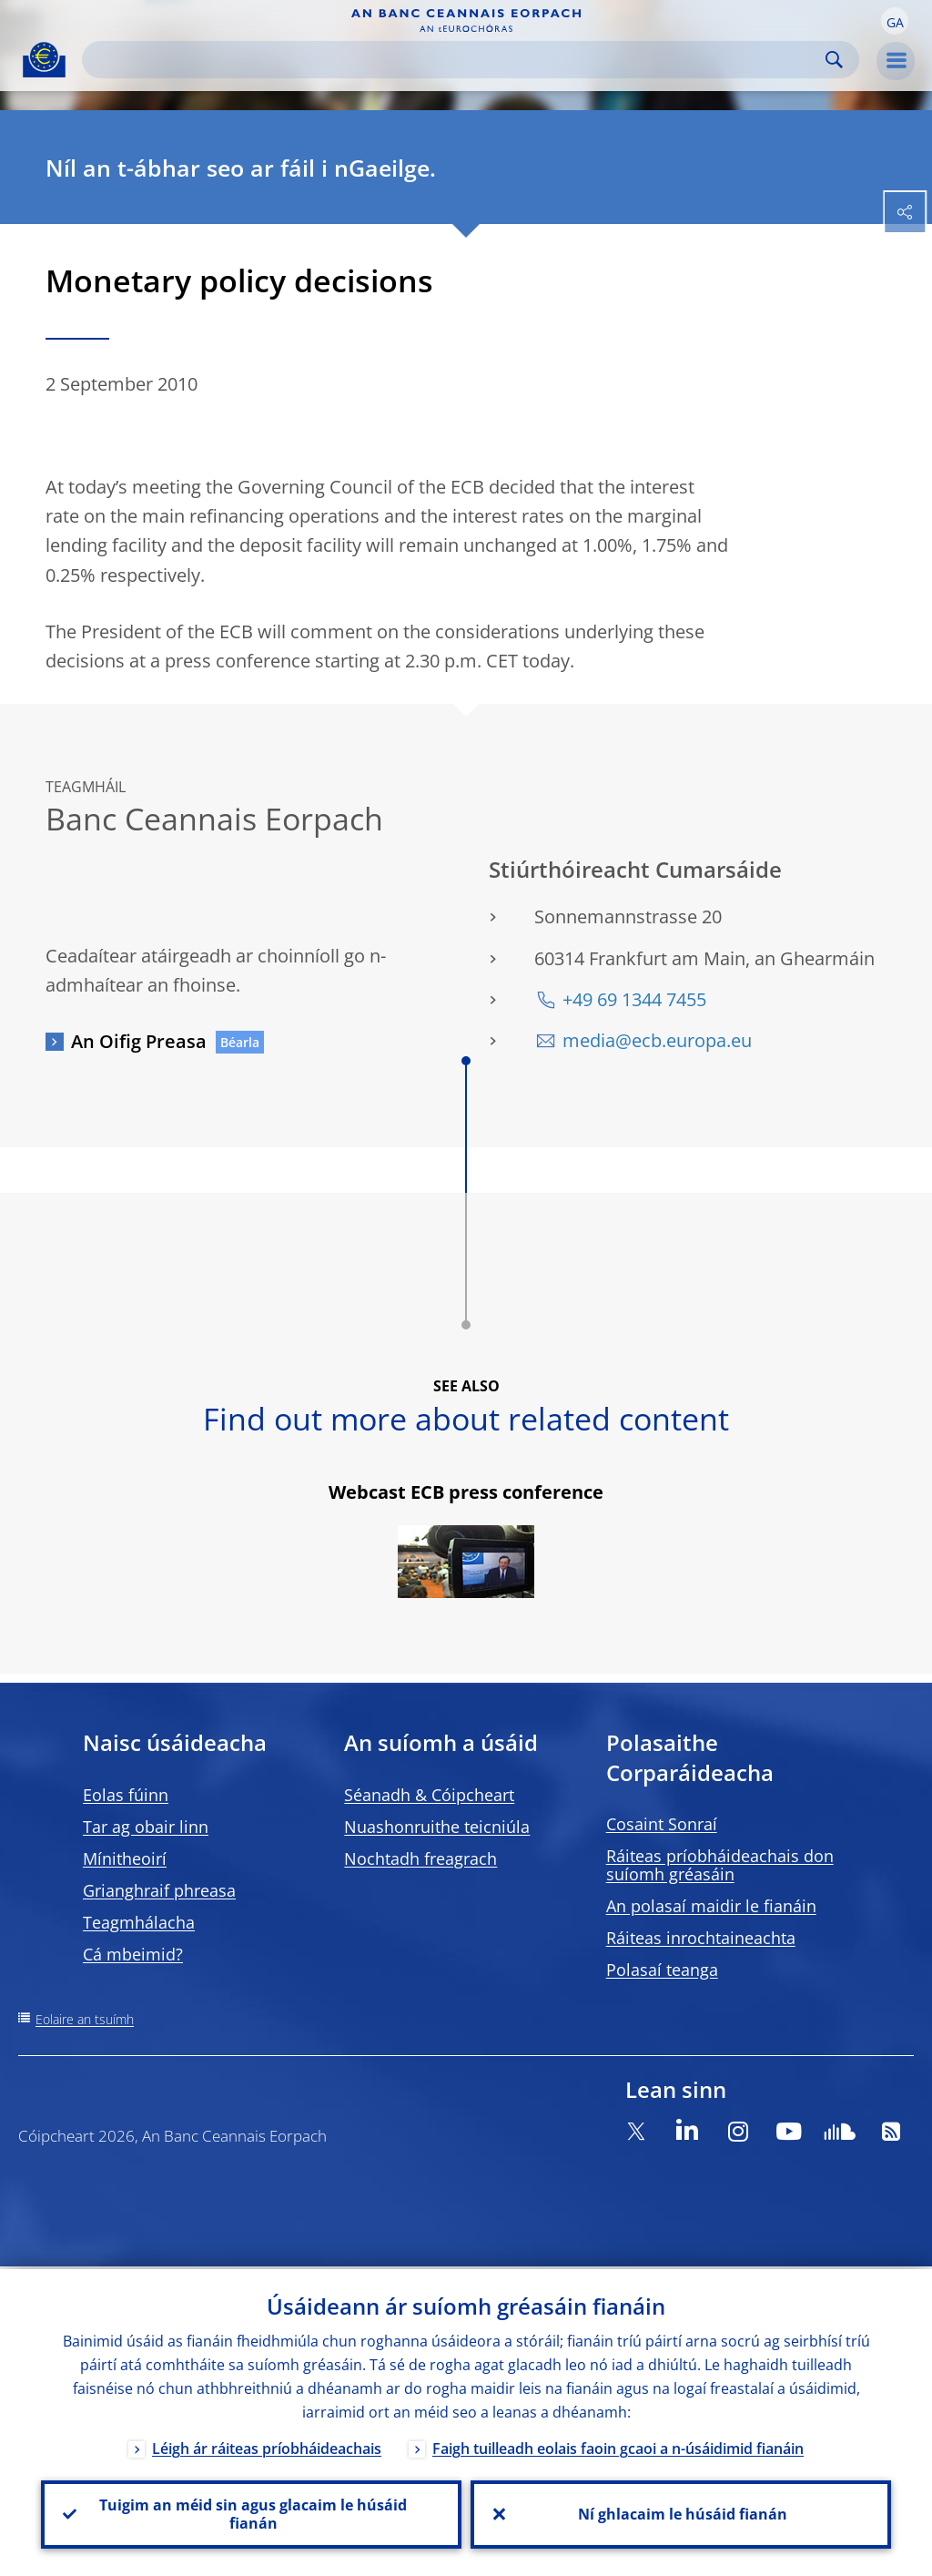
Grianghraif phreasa (159, 1890)
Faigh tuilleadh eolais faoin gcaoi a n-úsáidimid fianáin (618, 2446)
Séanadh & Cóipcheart (429, 1795)
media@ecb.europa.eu (657, 1040)
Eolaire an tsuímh (84, 2019)
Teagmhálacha (139, 1922)
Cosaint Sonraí (661, 1824)
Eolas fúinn (125, 1795)
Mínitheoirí (125, 1858)
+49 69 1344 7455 (634, 999)
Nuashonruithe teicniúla (437, 1827)
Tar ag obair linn (145, 1827)
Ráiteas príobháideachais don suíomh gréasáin (720, 1865)
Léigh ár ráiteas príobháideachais (266, 2446)
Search (834, 60)
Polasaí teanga (662, 1969)
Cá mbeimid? (133, 1954)
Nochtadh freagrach (420, 1858)
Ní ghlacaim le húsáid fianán (680, 2513)
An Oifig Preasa (139, 1041)
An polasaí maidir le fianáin (711, 1906)
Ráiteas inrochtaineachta (700, 1938)
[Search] (456, 60)
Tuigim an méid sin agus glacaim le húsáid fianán (251, 2513)
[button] (894, 21)
